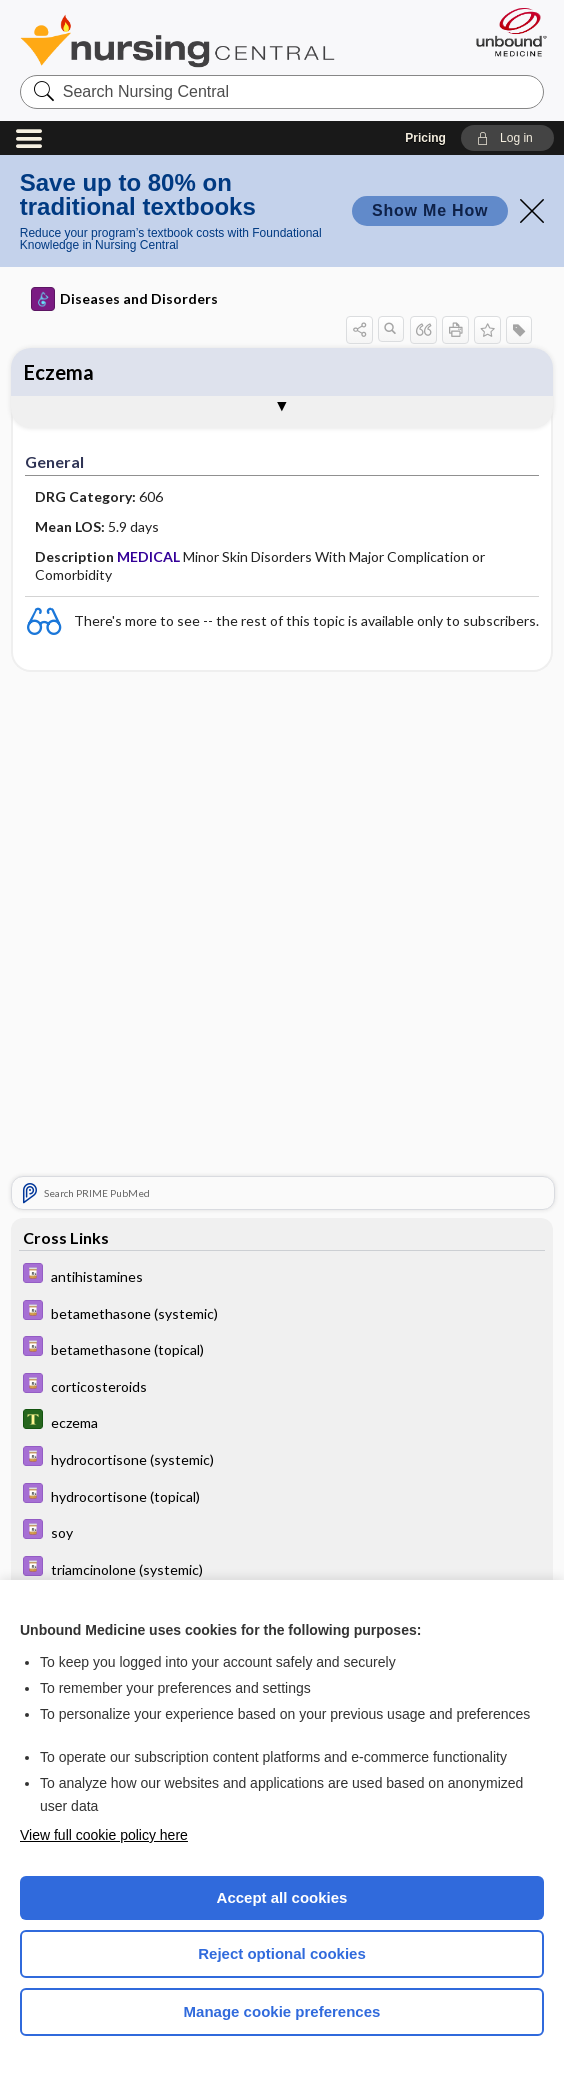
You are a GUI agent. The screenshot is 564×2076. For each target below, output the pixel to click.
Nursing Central (177, 41)
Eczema (59, 372)
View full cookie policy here (104, 1835)
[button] (507, 138)
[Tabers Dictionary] (281, 1421)
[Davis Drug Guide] (281, 1275)
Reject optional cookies (282, 1953)
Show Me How (430, 210)
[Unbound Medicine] (505, 32)
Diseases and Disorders (124, 299)
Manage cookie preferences (282, 2011)
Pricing (425, 138)
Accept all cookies (282, 1897)
